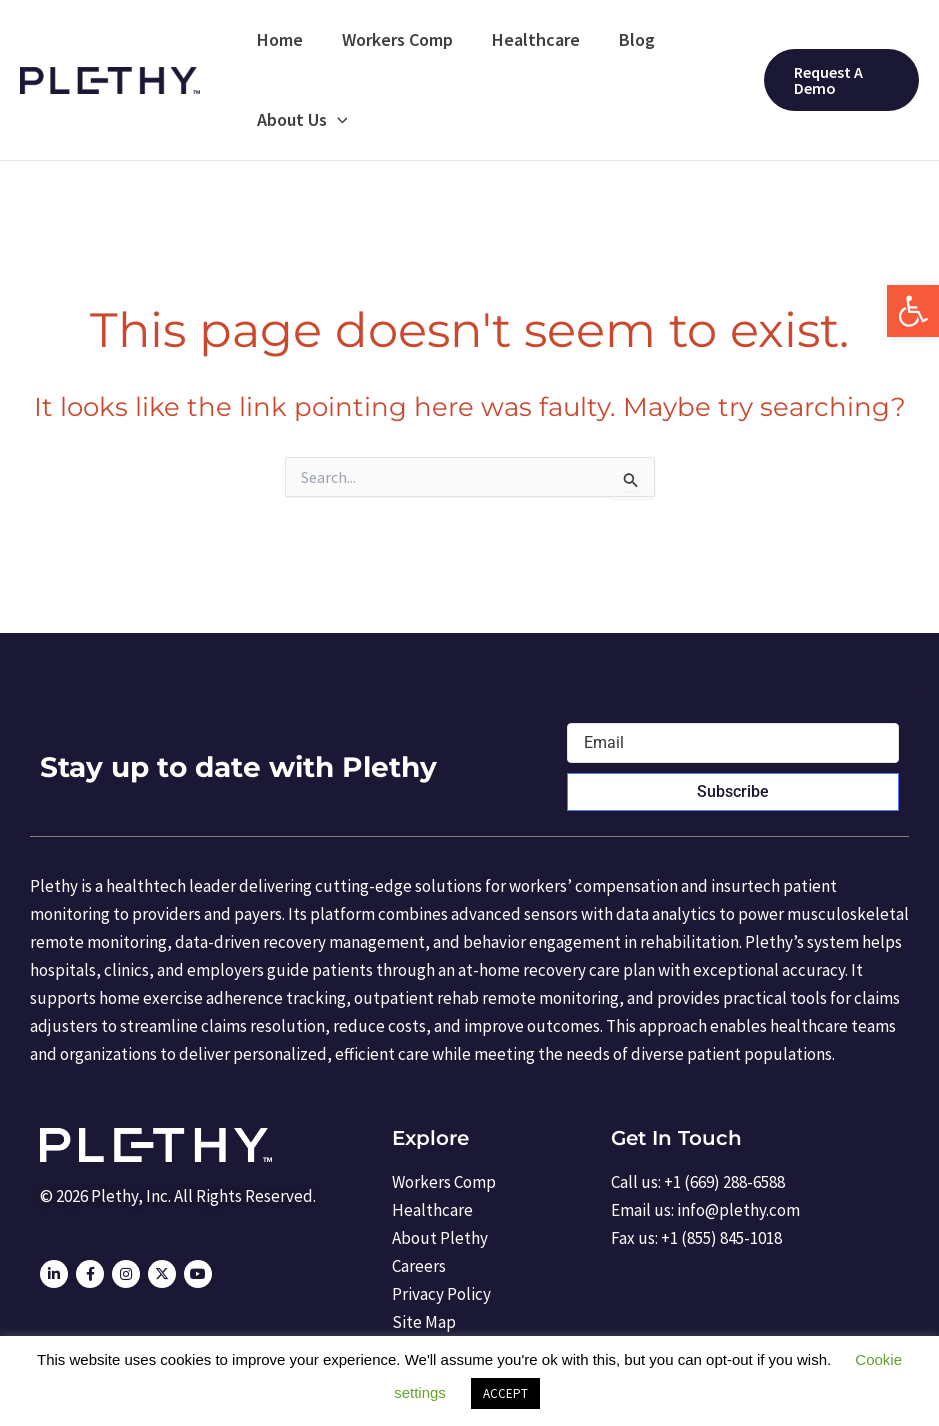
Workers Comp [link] (392, 39)
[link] (913, 311)
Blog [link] (626, 39)
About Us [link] (300, 120)
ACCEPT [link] (505, 1393)
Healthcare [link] (528, 39)
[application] (335, 120)
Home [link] (278, 39)
